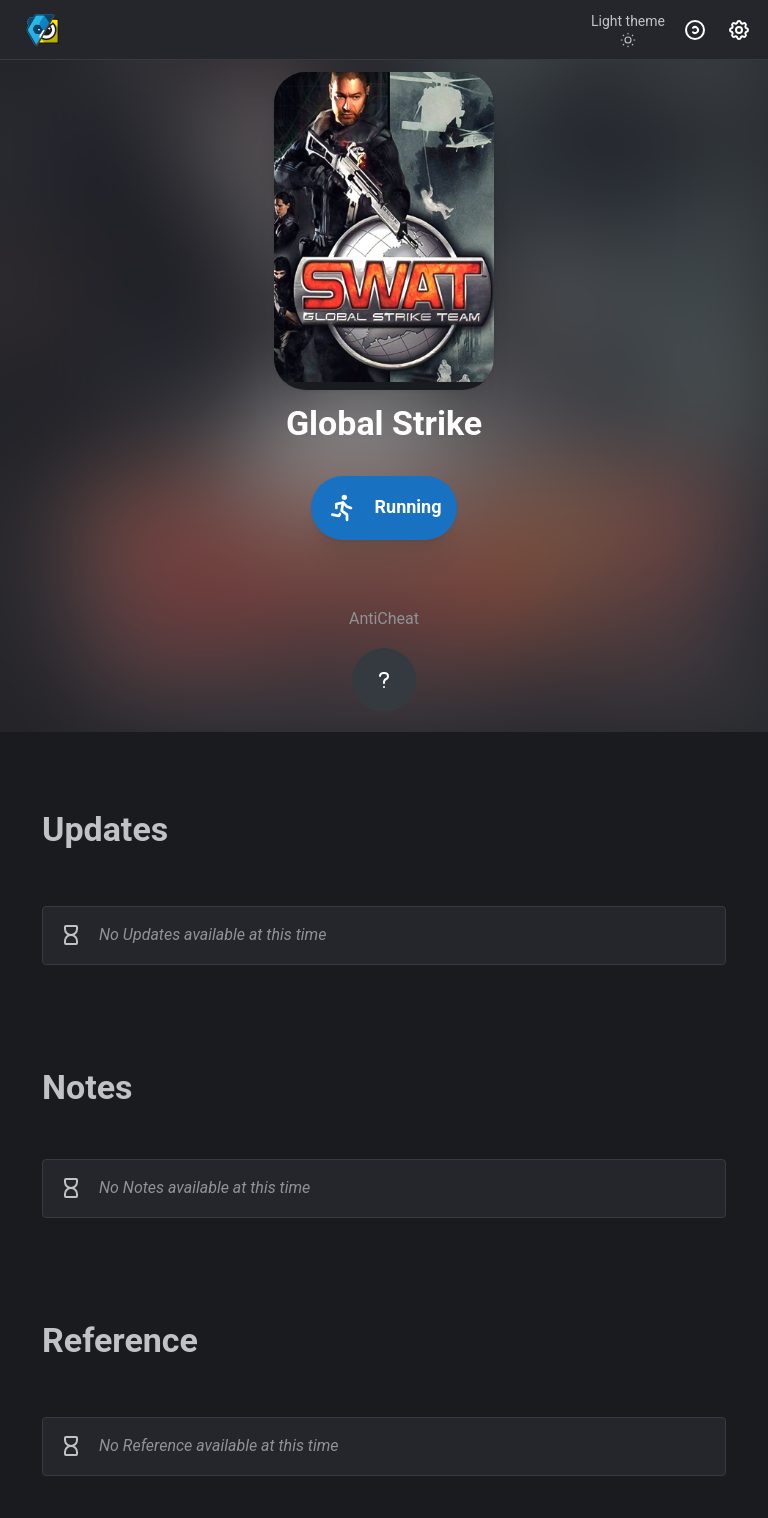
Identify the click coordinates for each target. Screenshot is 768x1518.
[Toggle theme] (628, 30)
